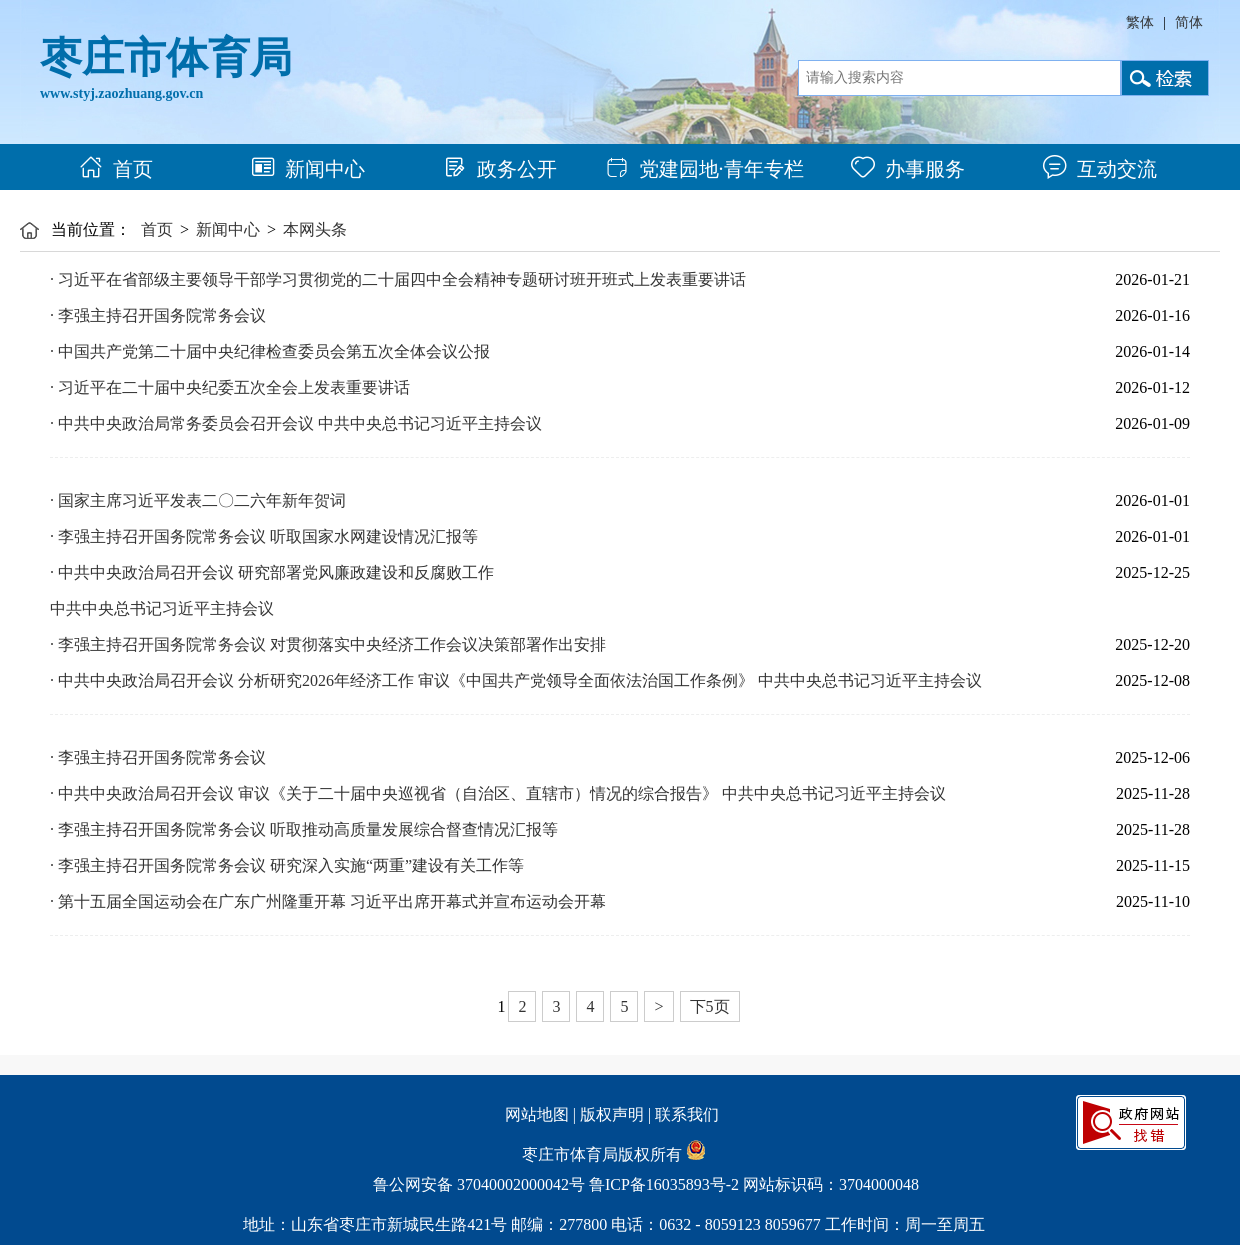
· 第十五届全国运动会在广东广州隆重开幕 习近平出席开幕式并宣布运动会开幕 (328, 901)
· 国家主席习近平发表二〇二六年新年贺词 (198, 500)
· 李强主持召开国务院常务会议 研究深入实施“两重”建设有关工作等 (287, 865)
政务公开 (500, 169)
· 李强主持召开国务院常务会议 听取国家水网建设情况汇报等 (264, 536)
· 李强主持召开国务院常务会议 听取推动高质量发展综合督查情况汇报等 (304, 829)
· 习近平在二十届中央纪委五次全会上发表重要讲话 (230, 387)
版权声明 (612, 1114)
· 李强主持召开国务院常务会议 (158, 315)
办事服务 (908, 169)
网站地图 (537, 1114)
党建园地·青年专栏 (704, 169)
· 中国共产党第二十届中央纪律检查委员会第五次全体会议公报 (270, 351)
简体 (1189, 22)
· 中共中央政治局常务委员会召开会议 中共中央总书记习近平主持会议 (296, 423)
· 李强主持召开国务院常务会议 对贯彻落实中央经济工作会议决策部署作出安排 (328, 644)
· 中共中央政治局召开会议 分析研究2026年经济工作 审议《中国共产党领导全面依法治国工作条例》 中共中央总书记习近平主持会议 (516, 680)
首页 (116, 169)
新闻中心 (308, 169)
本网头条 (315, 229)
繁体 (1140, 22)
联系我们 (687, 1114)
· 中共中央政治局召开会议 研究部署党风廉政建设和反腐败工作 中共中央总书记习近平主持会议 (272, 590)
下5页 (710, 1006)
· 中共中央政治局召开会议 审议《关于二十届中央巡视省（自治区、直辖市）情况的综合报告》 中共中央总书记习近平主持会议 (498, 793)
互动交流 (1100, 169)
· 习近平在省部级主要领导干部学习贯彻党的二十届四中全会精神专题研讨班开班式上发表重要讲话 (398, 279)
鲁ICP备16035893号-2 (664, 1184)
